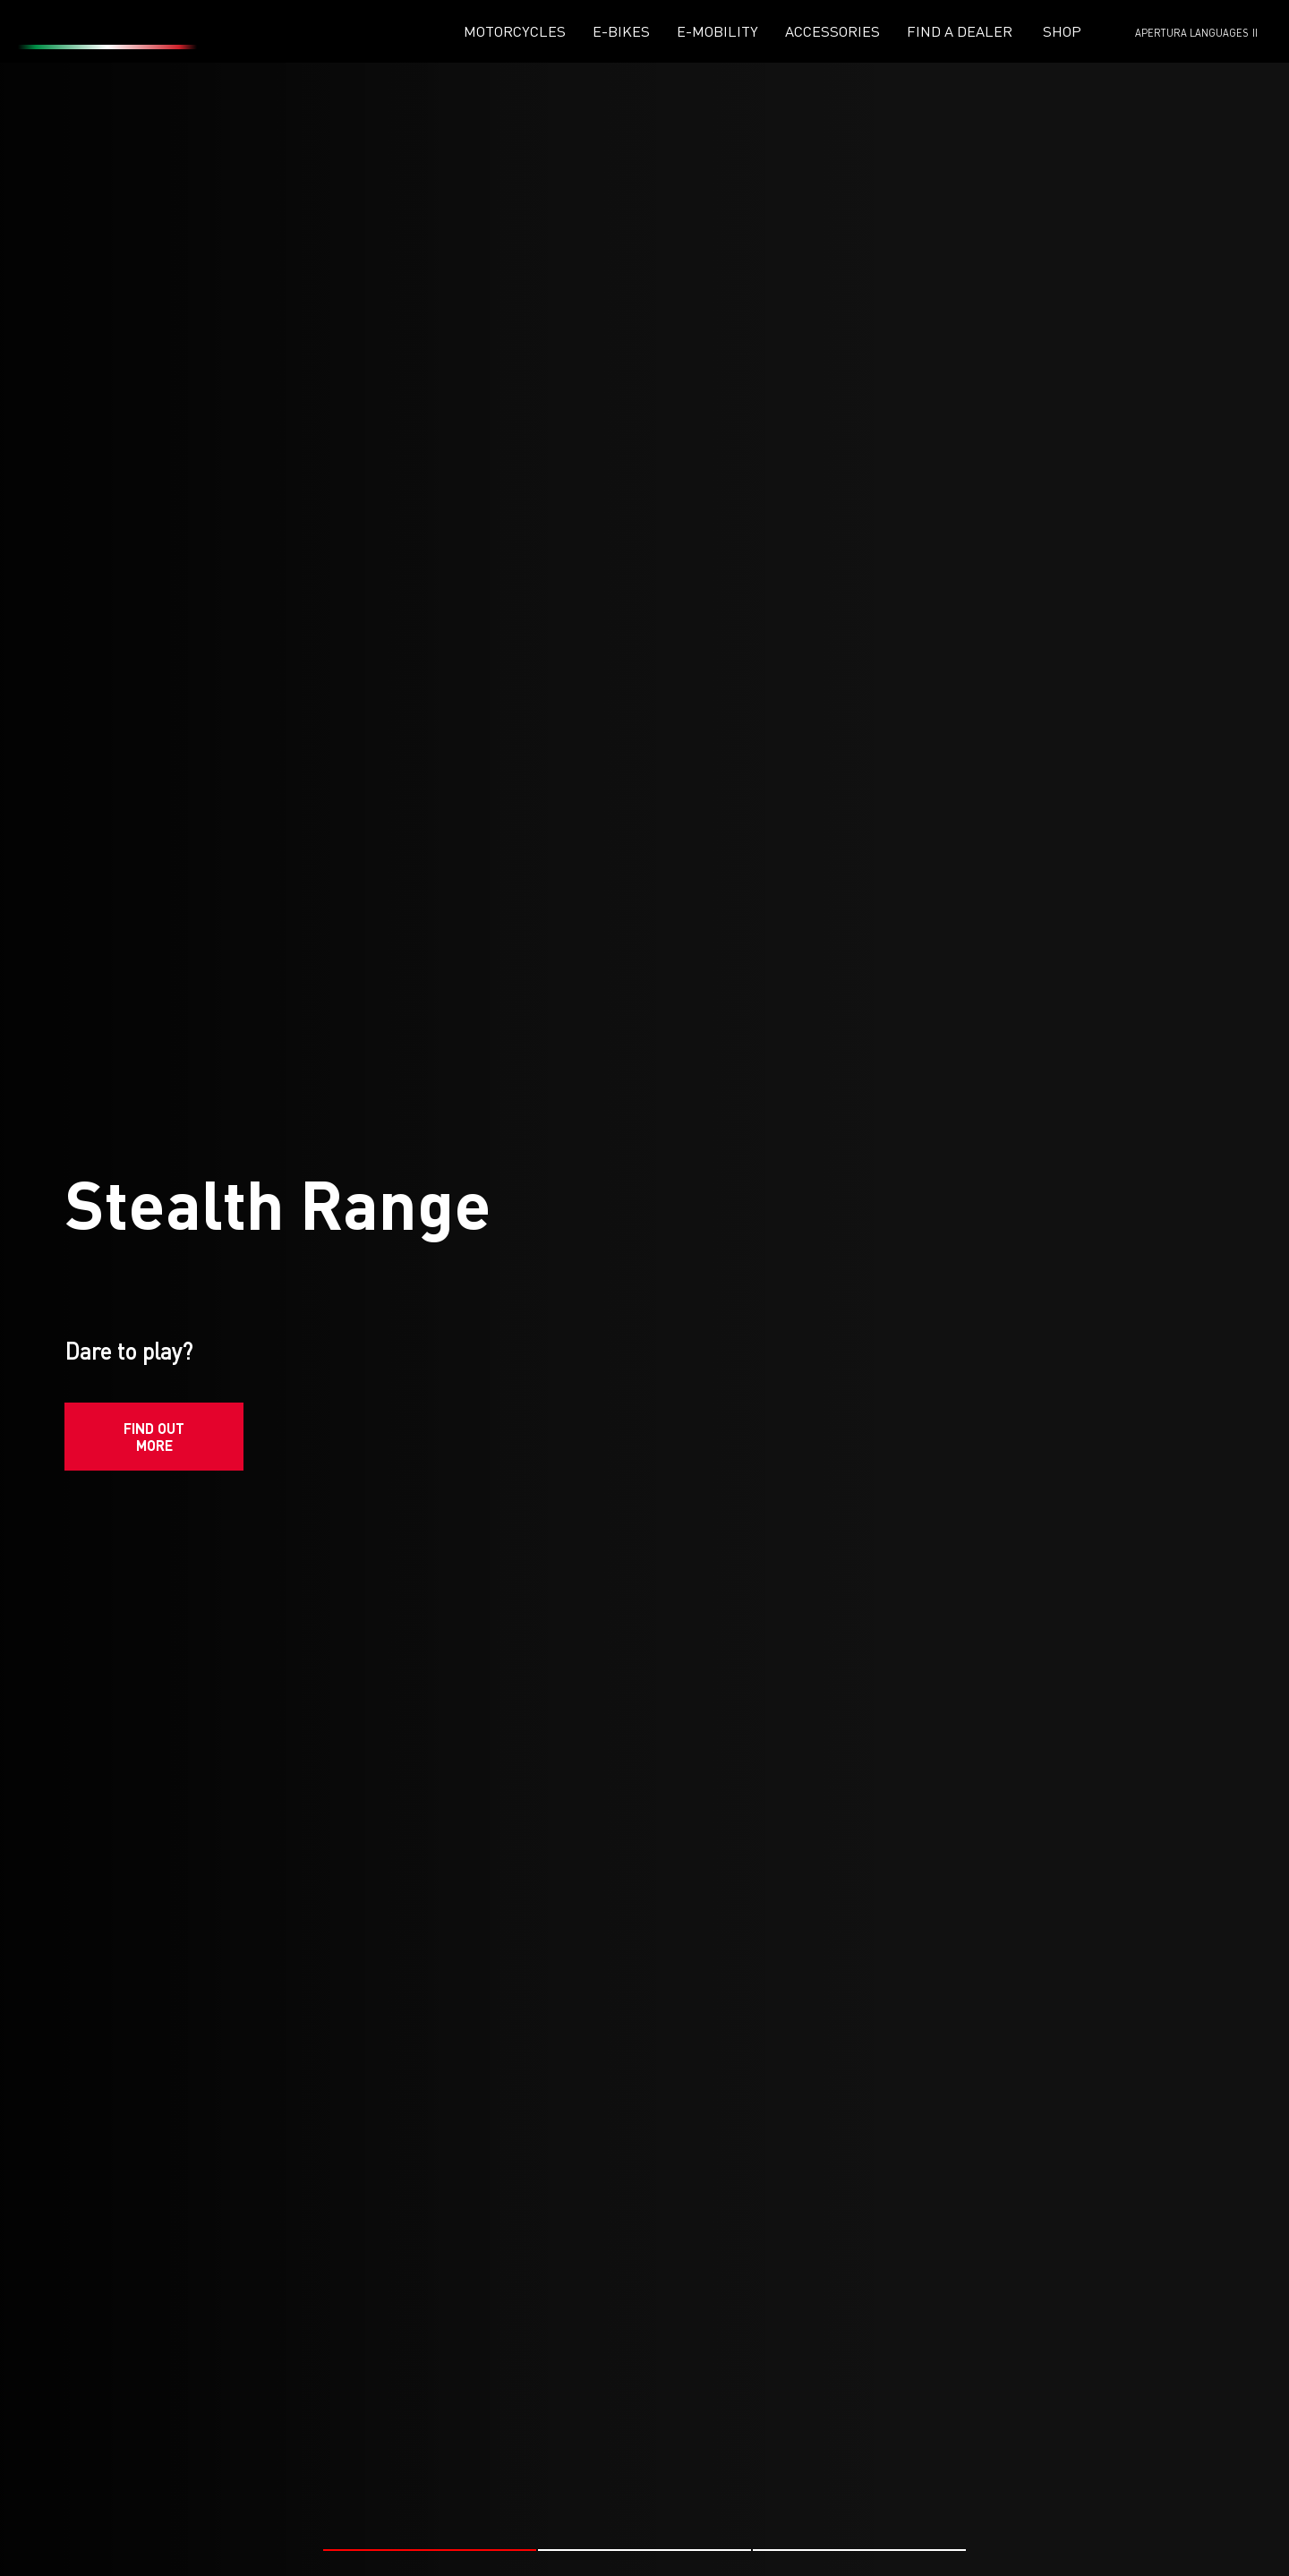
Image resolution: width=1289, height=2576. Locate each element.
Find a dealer (959, 31)
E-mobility (717, 31)
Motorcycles (515, 31)
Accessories (832, 31)
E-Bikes (621, 31)
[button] (429, 2460)
